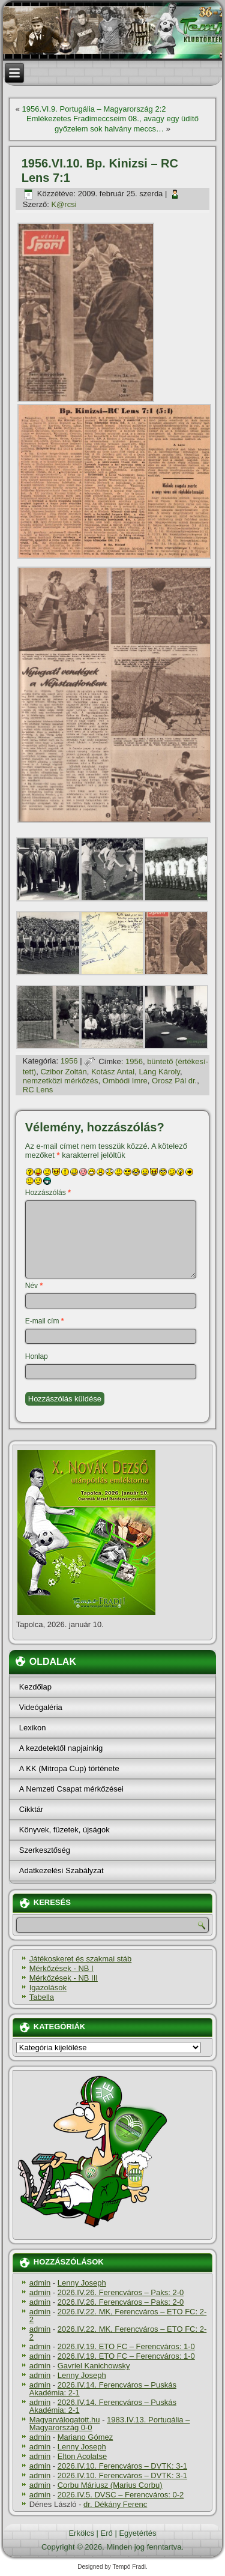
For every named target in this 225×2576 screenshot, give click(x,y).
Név (34, 1285)
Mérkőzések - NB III (63, 1977)
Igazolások (48, 1987)
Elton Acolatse (82, 2456)
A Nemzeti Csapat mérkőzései (71, 1788)
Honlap (36, 1356)
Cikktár (31, 1809)
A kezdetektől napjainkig (61, 1748)
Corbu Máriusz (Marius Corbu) (110, 2485)
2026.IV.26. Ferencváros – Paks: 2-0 (121, 2292)
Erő (107, 2533)
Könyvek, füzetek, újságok (64, 1829)
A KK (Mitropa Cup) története (69, 1768)
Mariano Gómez (85, 2437)
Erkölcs (81, 2533)
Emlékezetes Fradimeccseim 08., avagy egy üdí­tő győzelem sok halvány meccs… (112, 123)
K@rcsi (63, 204)
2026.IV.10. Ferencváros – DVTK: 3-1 (122, 2465)
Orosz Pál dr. (174, 1080)
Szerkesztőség (44, 1850)
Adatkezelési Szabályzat (61, 1870)
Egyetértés (137, 2533)
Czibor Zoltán (63, 1071)
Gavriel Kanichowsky (94, 2365)
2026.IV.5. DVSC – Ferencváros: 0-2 (121, 2494)
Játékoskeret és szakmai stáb (80, 1958)
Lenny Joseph (82, 2282)
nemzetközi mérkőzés (60, 1080)
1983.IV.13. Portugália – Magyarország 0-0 (109, 2423)
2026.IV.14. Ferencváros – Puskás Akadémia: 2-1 (102, 2388)
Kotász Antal (112, 1071)
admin (39, 2282)
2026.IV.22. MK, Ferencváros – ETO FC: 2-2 (118, 2315)
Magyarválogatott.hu (64, 2419)
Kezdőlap (35, 1686)
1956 (69, 1061)
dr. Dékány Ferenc (115, 2504)
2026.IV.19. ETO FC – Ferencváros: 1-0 (126, 2346)
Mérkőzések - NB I (61, 1968)
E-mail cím (44, 1321)
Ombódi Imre (125, 1080)
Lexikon (32, 1727)
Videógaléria (40, 1707)
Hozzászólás (48, 1192)
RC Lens (38, 1089)
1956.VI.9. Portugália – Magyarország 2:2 (94, 108)
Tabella (41, 1997)
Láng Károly (159, 1071)
